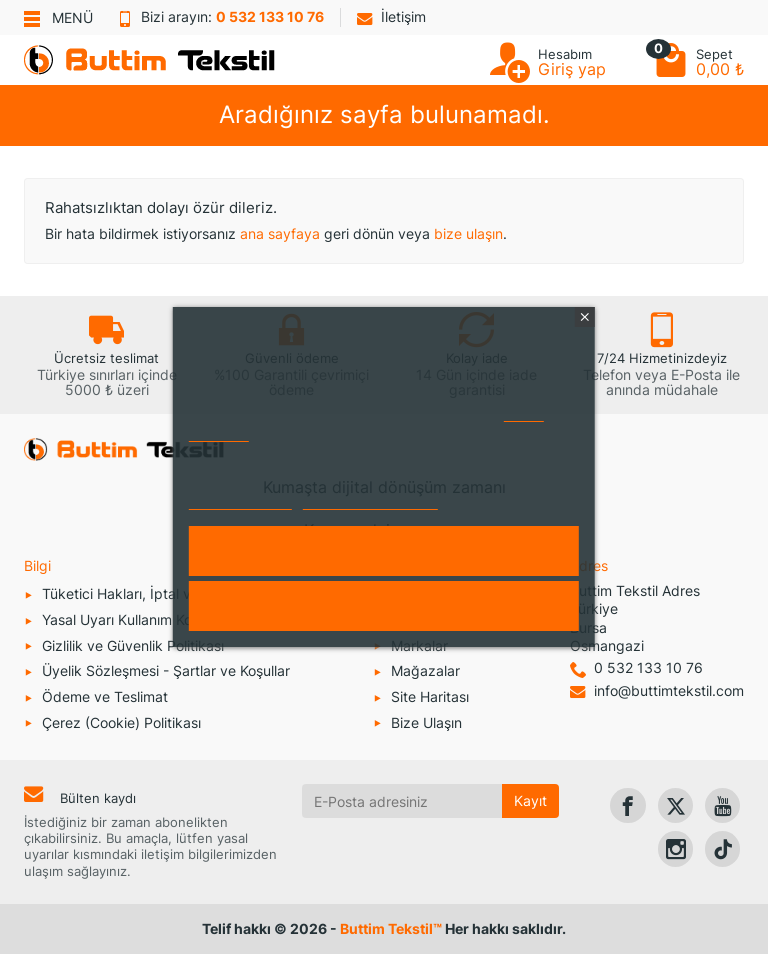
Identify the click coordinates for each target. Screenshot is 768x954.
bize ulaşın (468, 233)
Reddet (384, 606)
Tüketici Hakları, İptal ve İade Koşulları (165, 593)
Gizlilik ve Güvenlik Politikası (133, 645)
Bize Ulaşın (426, 722)
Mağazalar (425, 670)
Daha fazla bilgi (240, 500)
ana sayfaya (280, 233)
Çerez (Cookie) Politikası (121, 722)
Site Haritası (430, 696)
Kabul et (384, 551)
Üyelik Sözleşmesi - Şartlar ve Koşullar (166, 670)
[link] (627, 805)
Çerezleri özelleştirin (370, 500)
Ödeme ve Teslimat (105, 696)
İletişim (391, 16)
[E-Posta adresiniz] (402, 801)
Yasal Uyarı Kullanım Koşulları (135, 619)
